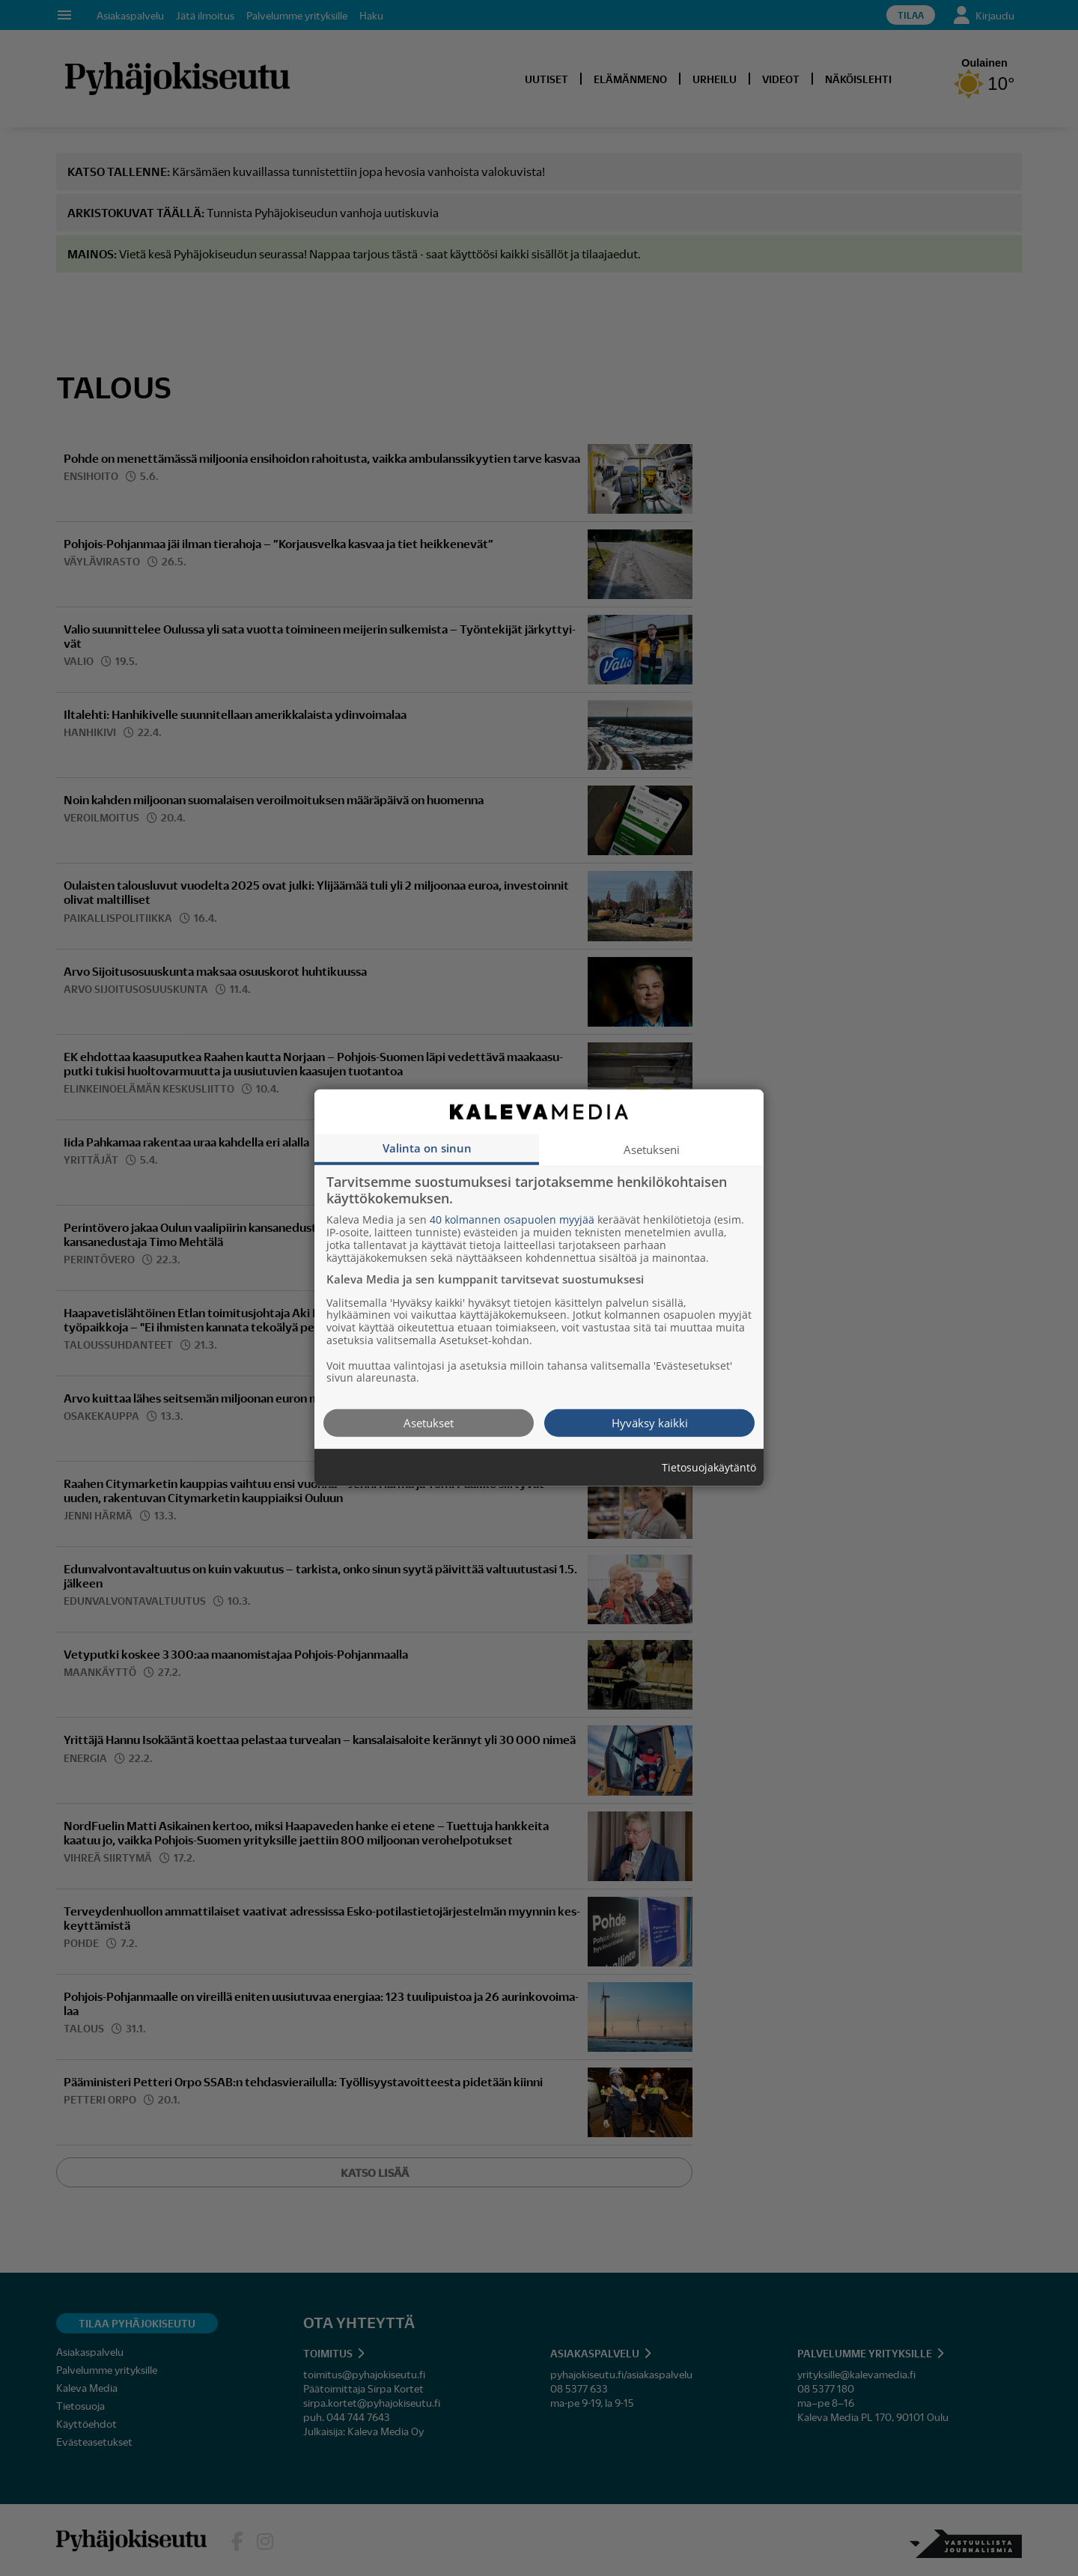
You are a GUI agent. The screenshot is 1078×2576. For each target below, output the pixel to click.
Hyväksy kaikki (650, 1422)
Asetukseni (652, 1149)
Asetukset (429, 1422)
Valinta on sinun (427, 1147)
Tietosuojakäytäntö (709, 1468)
